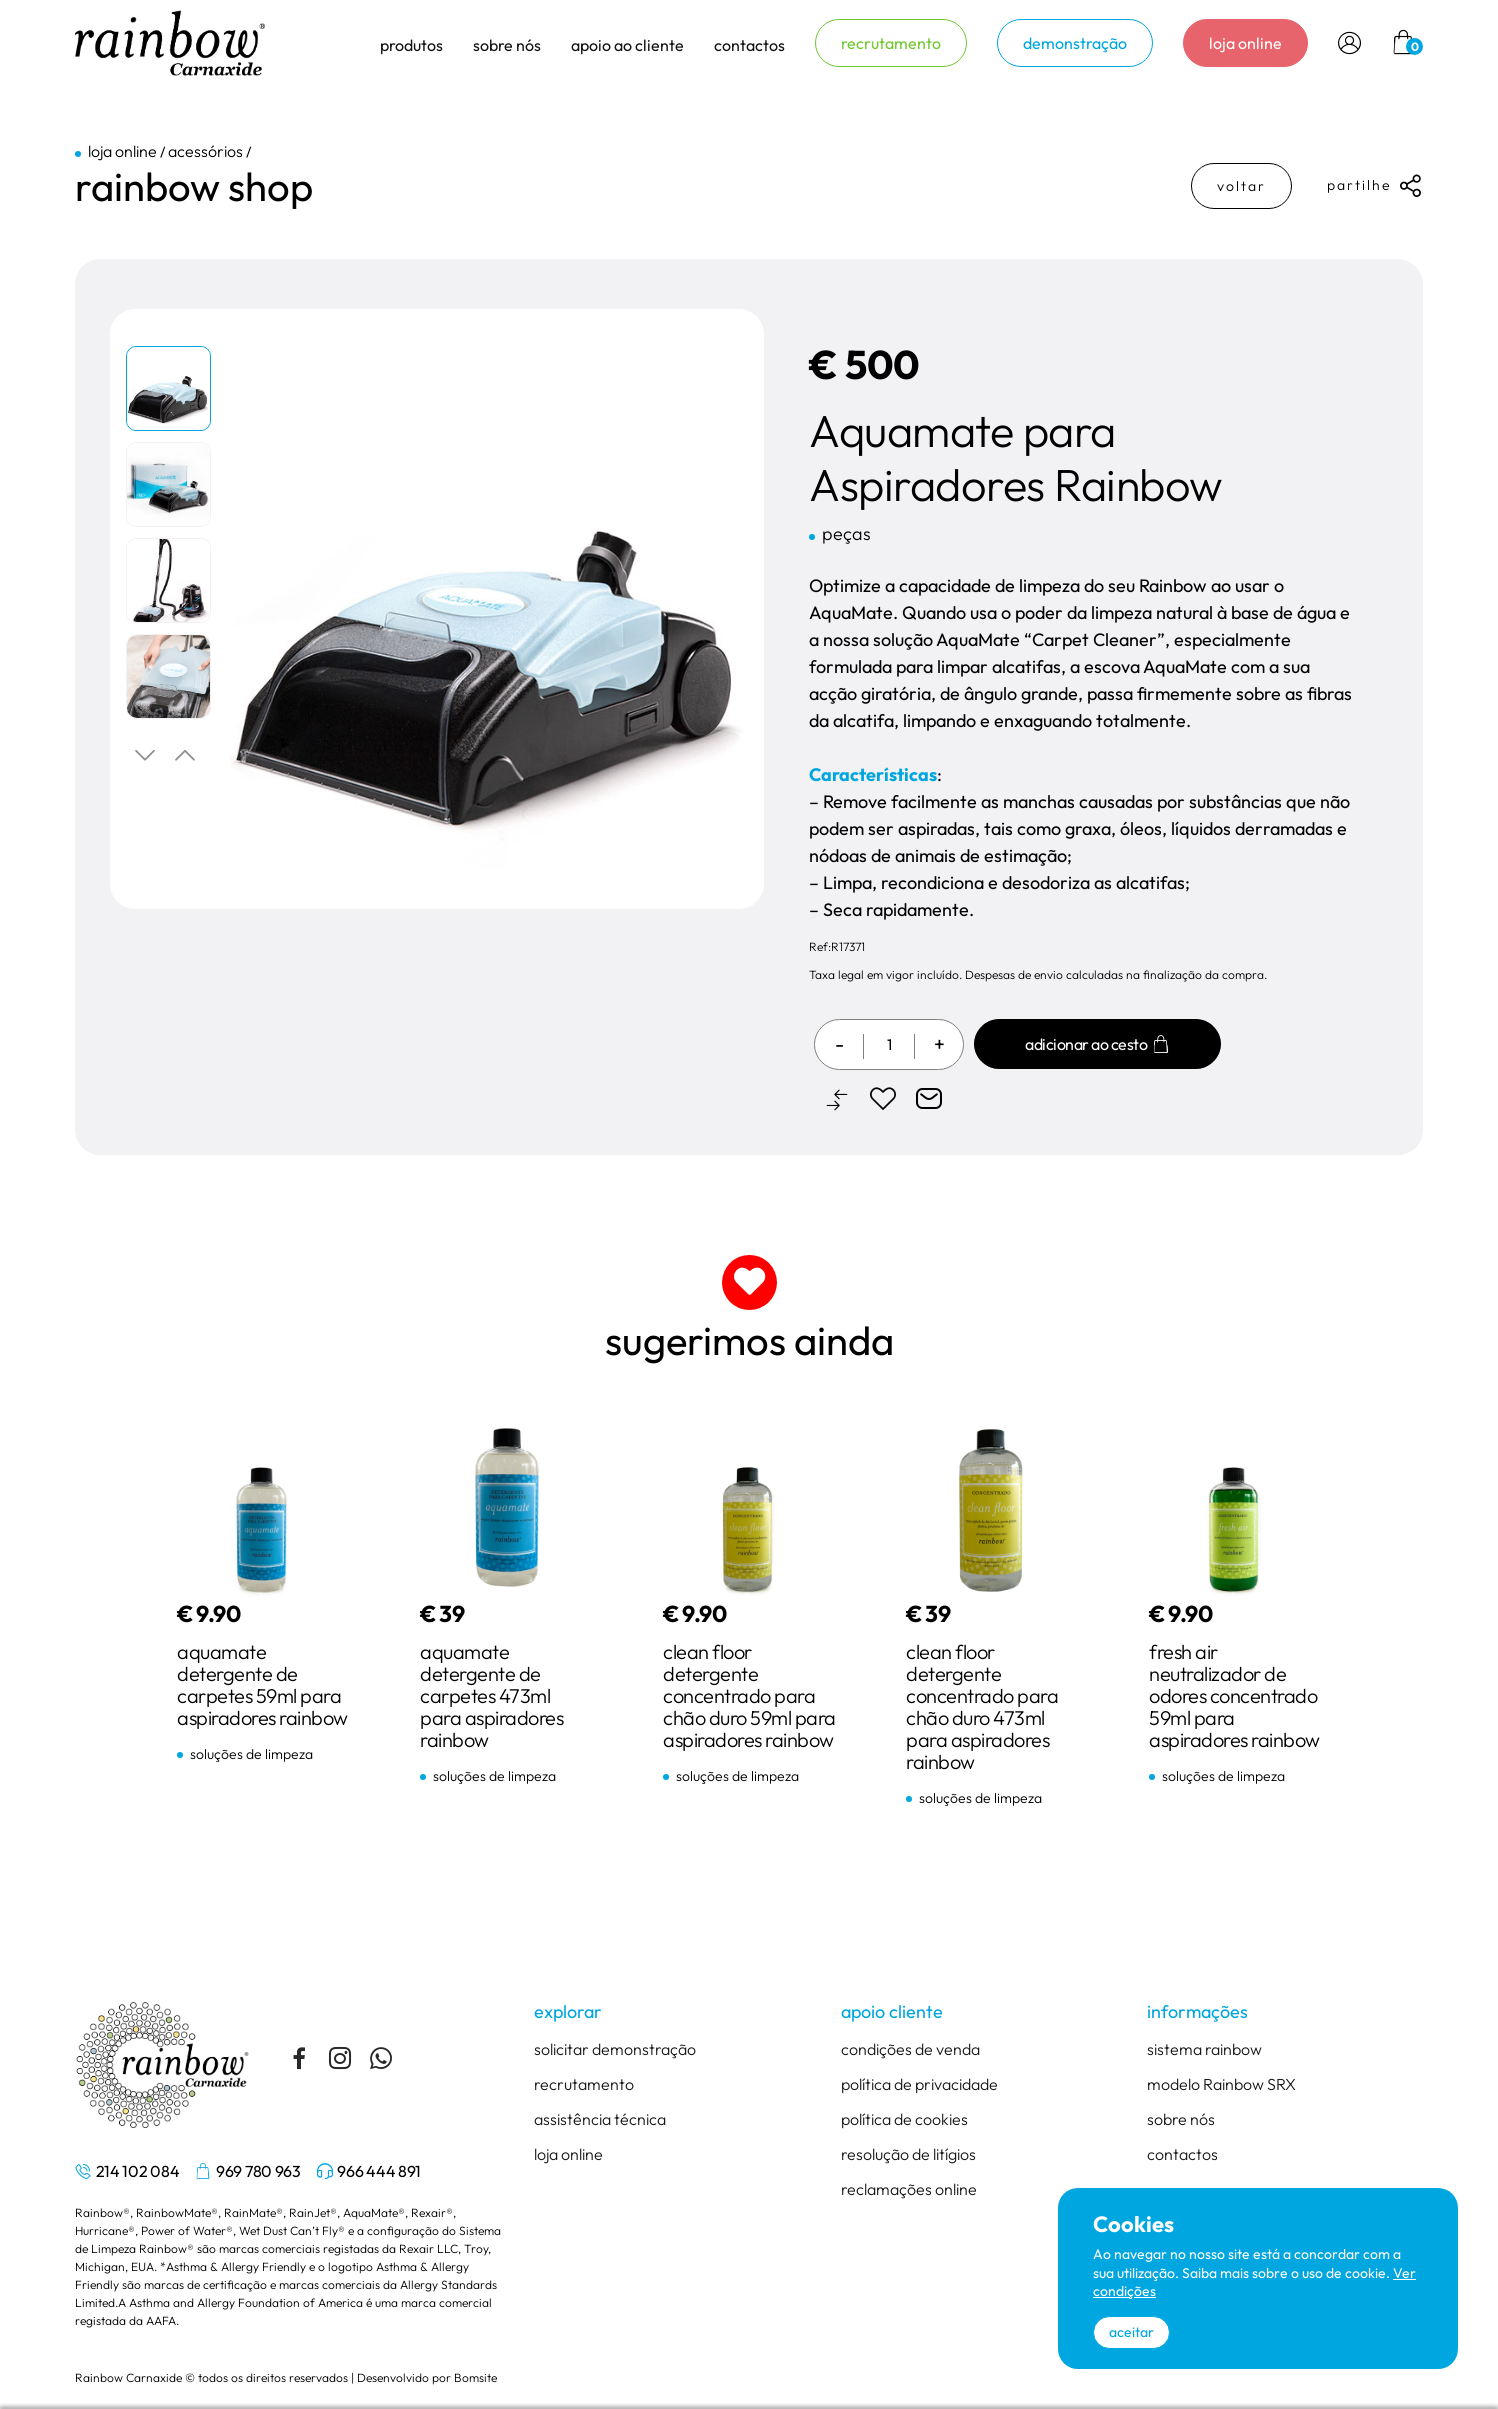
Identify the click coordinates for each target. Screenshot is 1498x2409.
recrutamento (891, 43)
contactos (749, 45)
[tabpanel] (170, 393)
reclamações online (909, 2189)
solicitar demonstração (615, 2049)
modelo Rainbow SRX (1221, 2084)
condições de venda (910, 2049)
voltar (1241, 186)
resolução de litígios (908, 2154)
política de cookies (904, 2119)
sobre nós (1181, 2119)
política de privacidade (919, 2084)
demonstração (1075, 43)
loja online (1245, 43)
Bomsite (475, 2377)
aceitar (1131, 2332)
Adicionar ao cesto (1097, 1044)
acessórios (205, 151)
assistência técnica (600, 2119)
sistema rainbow (1204, 2049)
